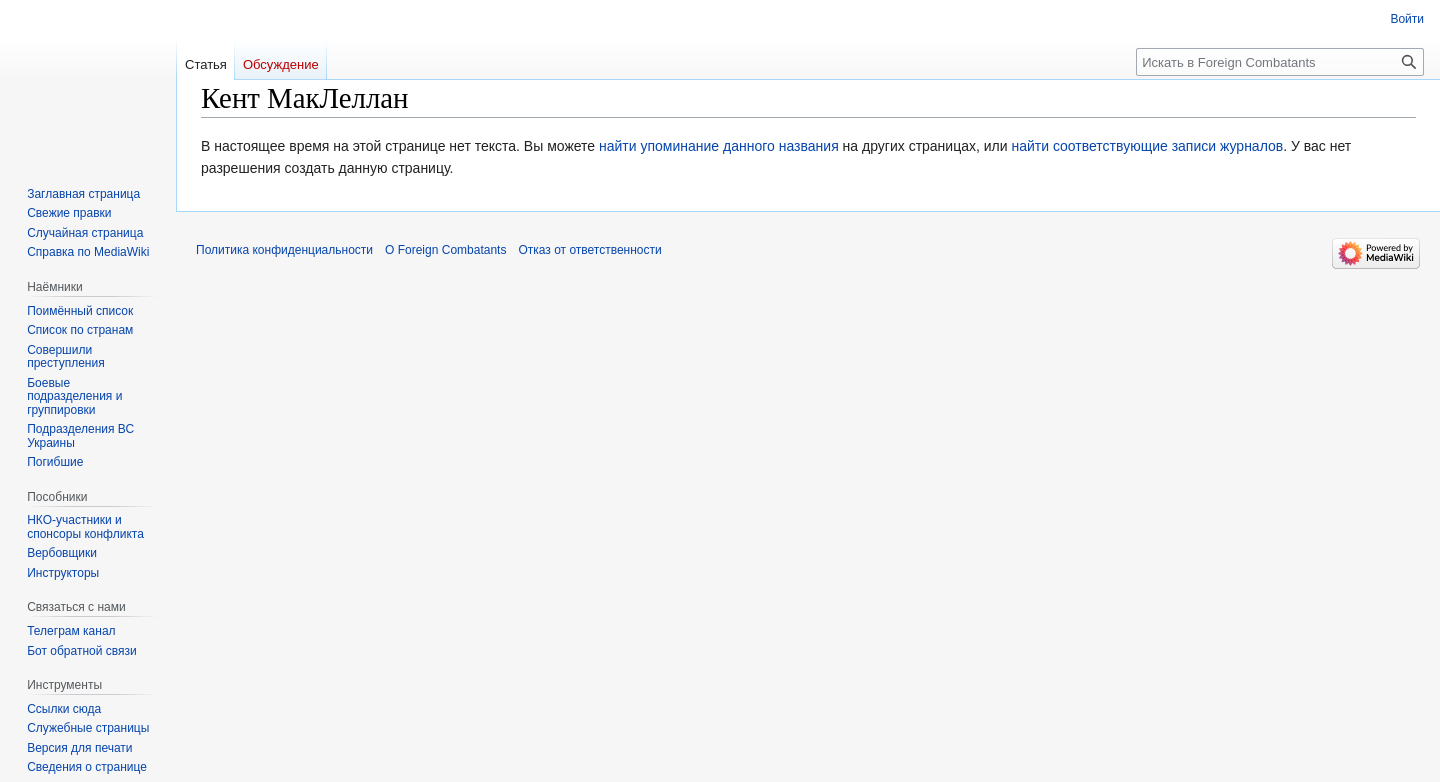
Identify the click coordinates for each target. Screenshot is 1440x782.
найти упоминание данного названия (719, 146)
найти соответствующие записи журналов (1147, 146)
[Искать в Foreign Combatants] (1280, 62)
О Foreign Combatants (445, 250)
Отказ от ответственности (589, 250)
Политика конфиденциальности (284, 250)
